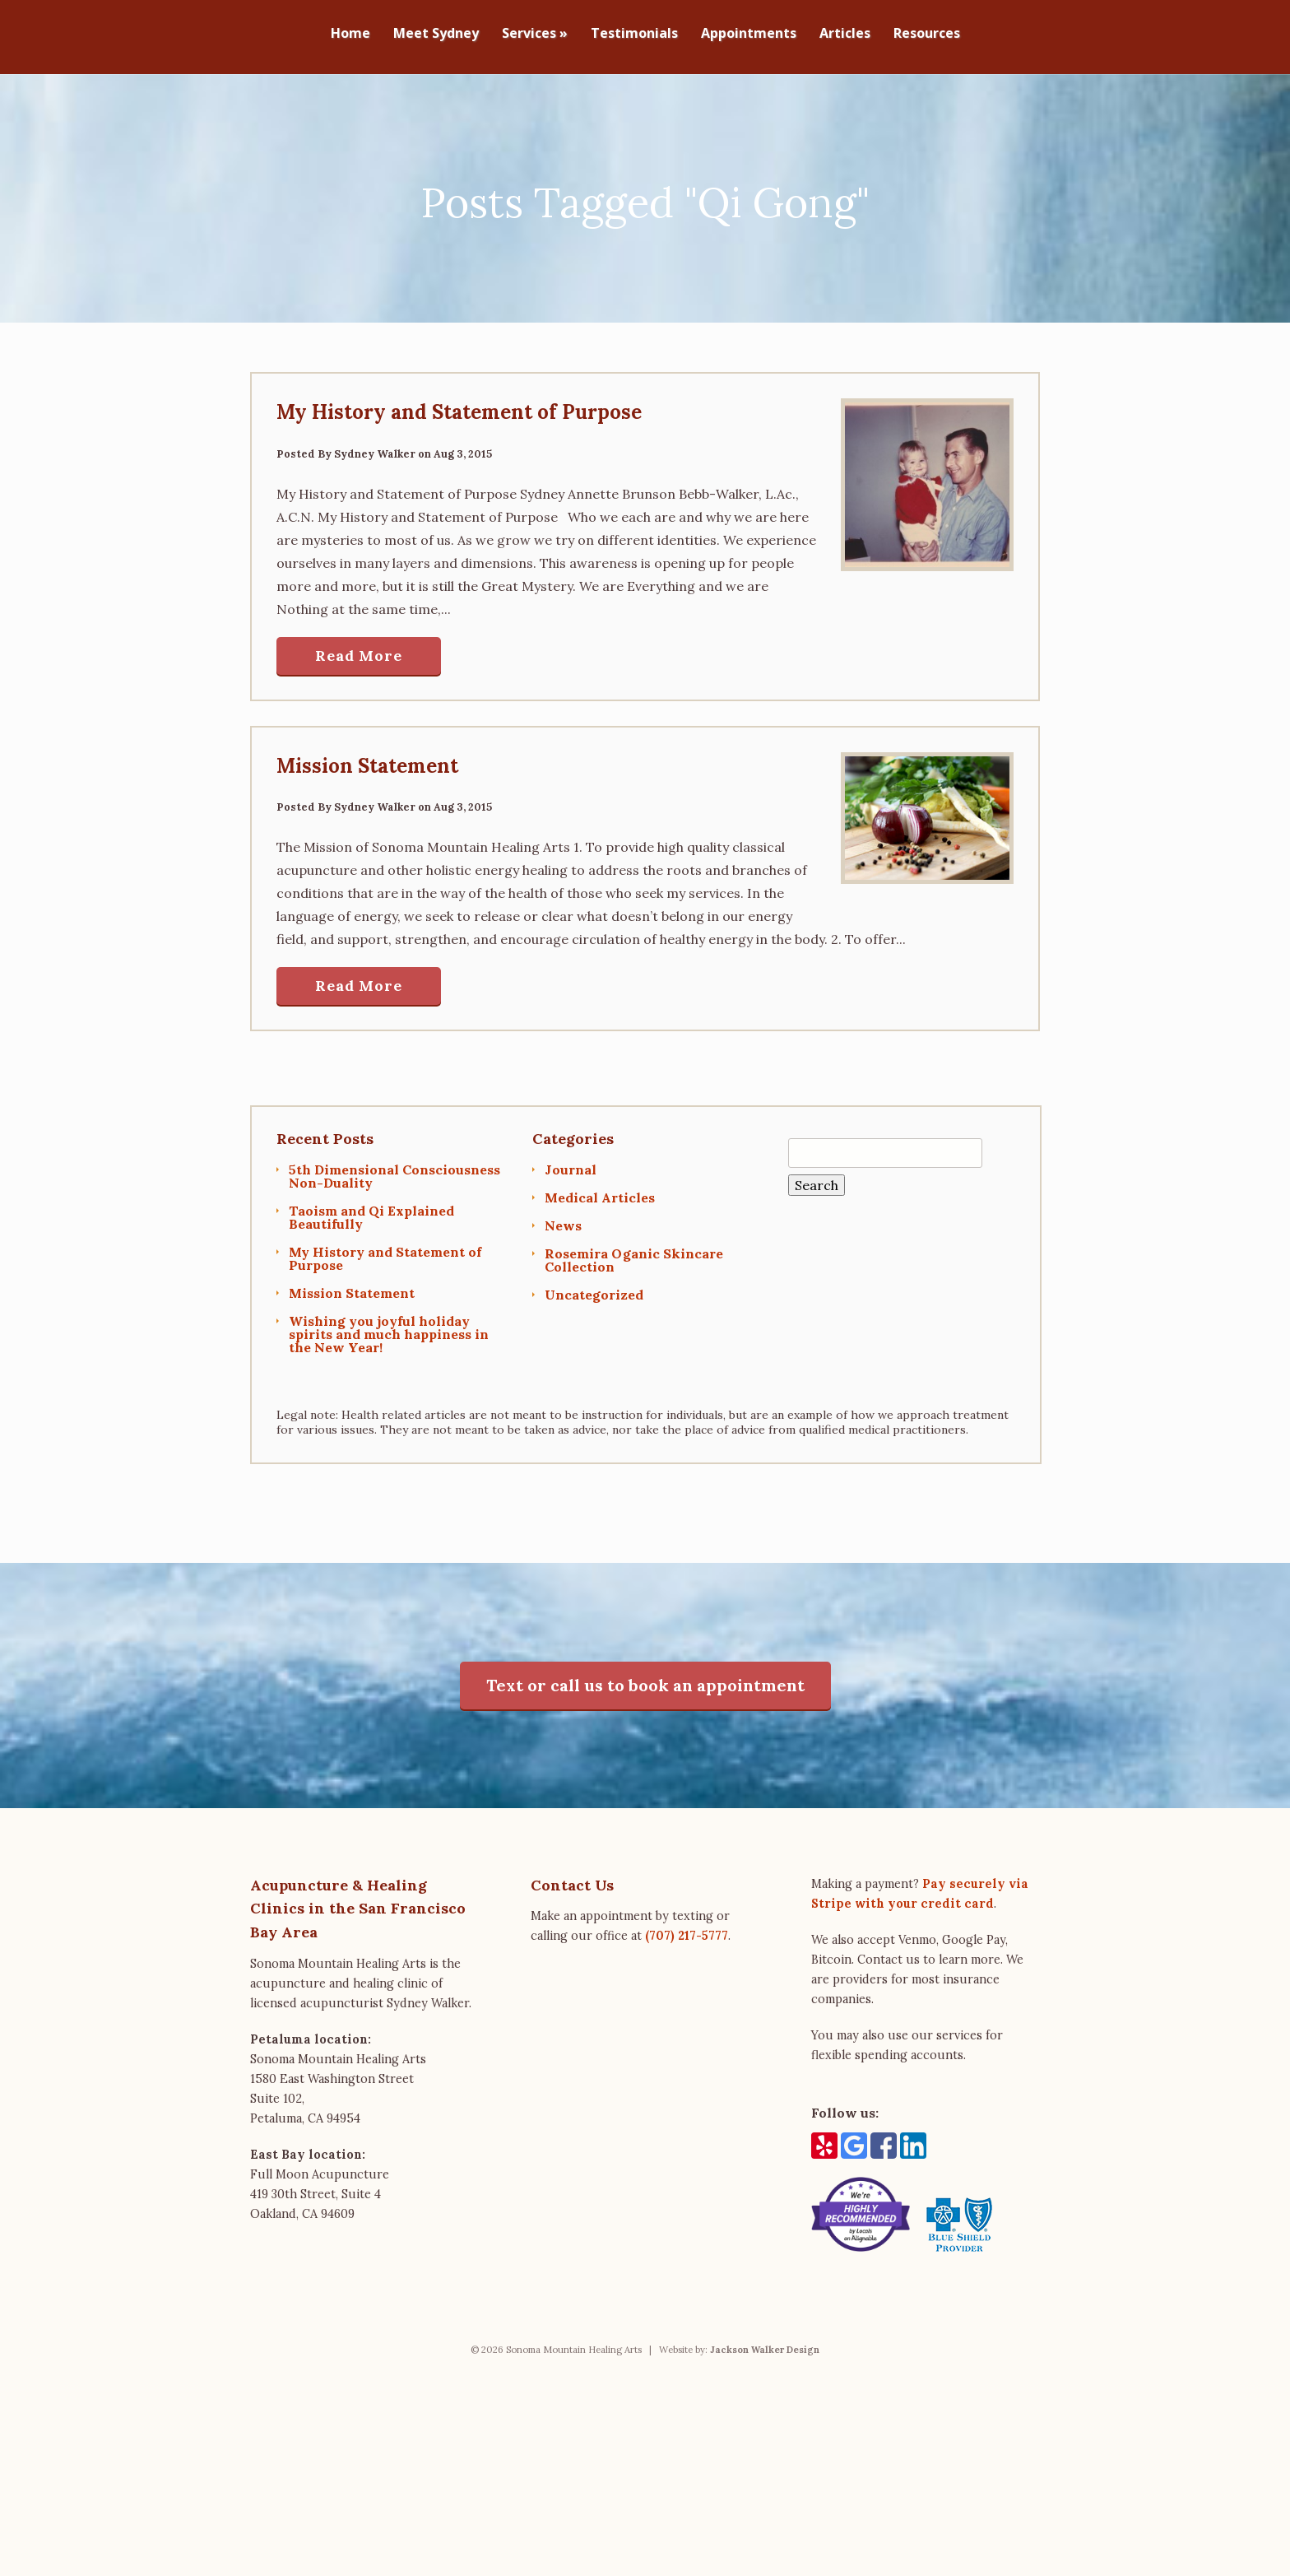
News (563, 1218)
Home (350, 34)
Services (535, 34)
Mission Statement (367, 757)
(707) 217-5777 (686, 1928)
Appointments (748, 34)
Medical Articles (600, 1190)
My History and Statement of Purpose (459, 404)
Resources (926, 34)
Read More (358, 648)
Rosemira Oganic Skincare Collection (634, 1252)
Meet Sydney (436, 34)
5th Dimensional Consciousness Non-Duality (394, 1168)
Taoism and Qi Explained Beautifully (371, 1210)
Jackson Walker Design (764, 2341)
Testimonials (634, 34)
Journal (570, 1162)
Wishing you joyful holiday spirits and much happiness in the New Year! (389, 1326)
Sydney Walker (374, 446)
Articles (844, 34)
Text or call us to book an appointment (645, 1677)
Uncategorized (594, 1287)
